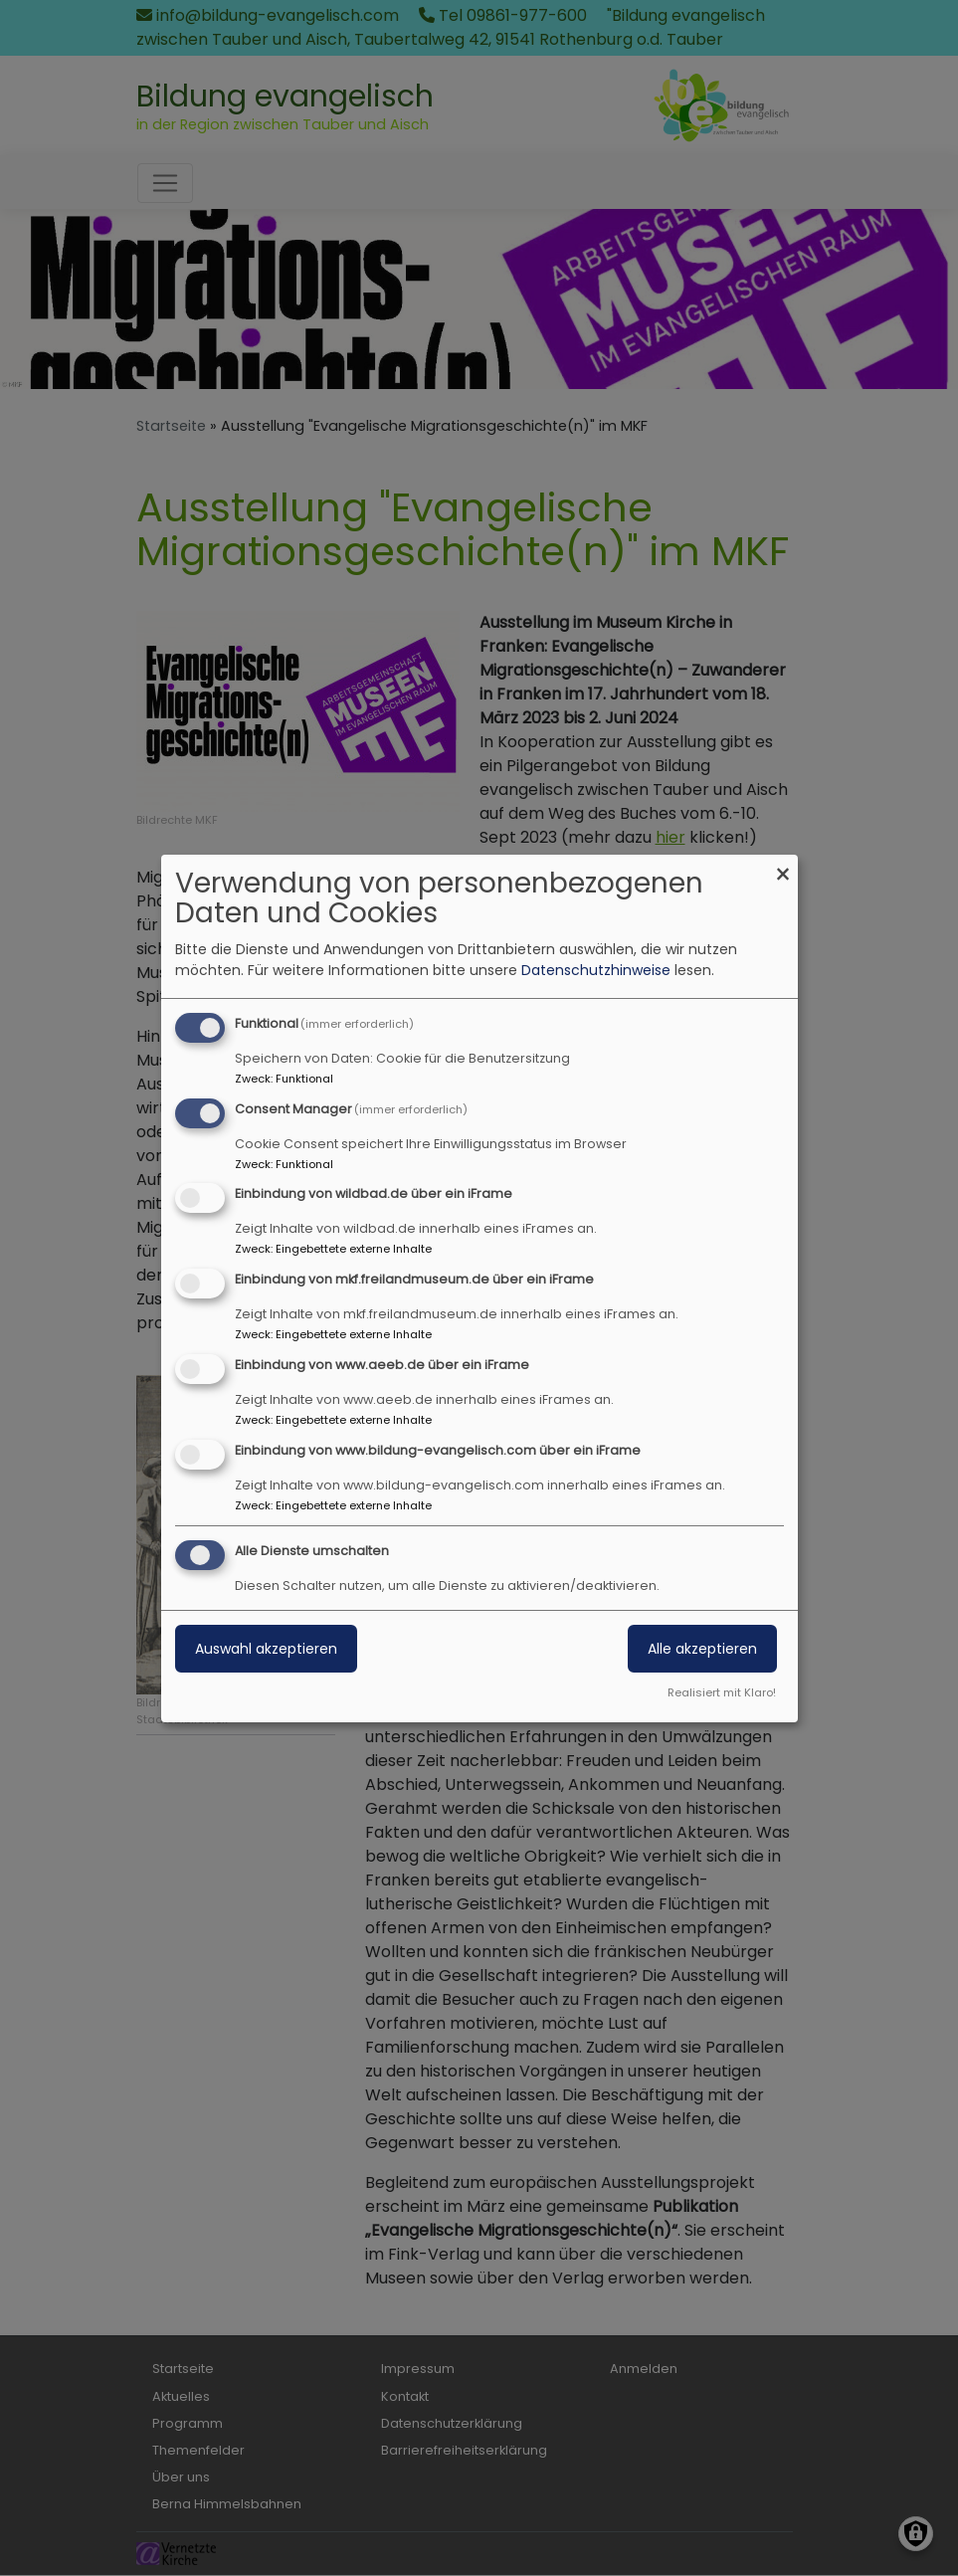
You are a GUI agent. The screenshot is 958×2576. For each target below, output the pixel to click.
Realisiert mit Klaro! (722, 1692)
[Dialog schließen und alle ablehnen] (783, 867)
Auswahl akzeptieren (266, 1649)
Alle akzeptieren (702, 1649)
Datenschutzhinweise (596, 970)
